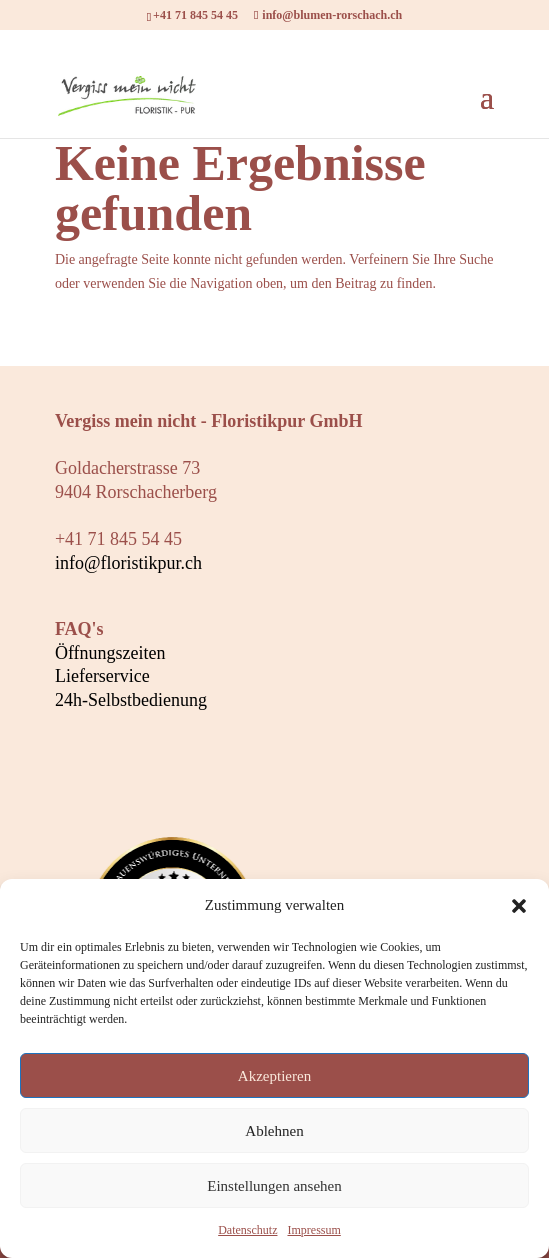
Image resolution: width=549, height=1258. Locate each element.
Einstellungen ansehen (274, 1186)
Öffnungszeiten (110, 653)
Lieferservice (102, 676)
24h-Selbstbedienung (131, 700)
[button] (519, 906)
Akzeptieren (274, 1076)
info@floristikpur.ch (128, 563)
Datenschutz (247, 1230)
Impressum (313, 1230)
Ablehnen (274, 1131)
